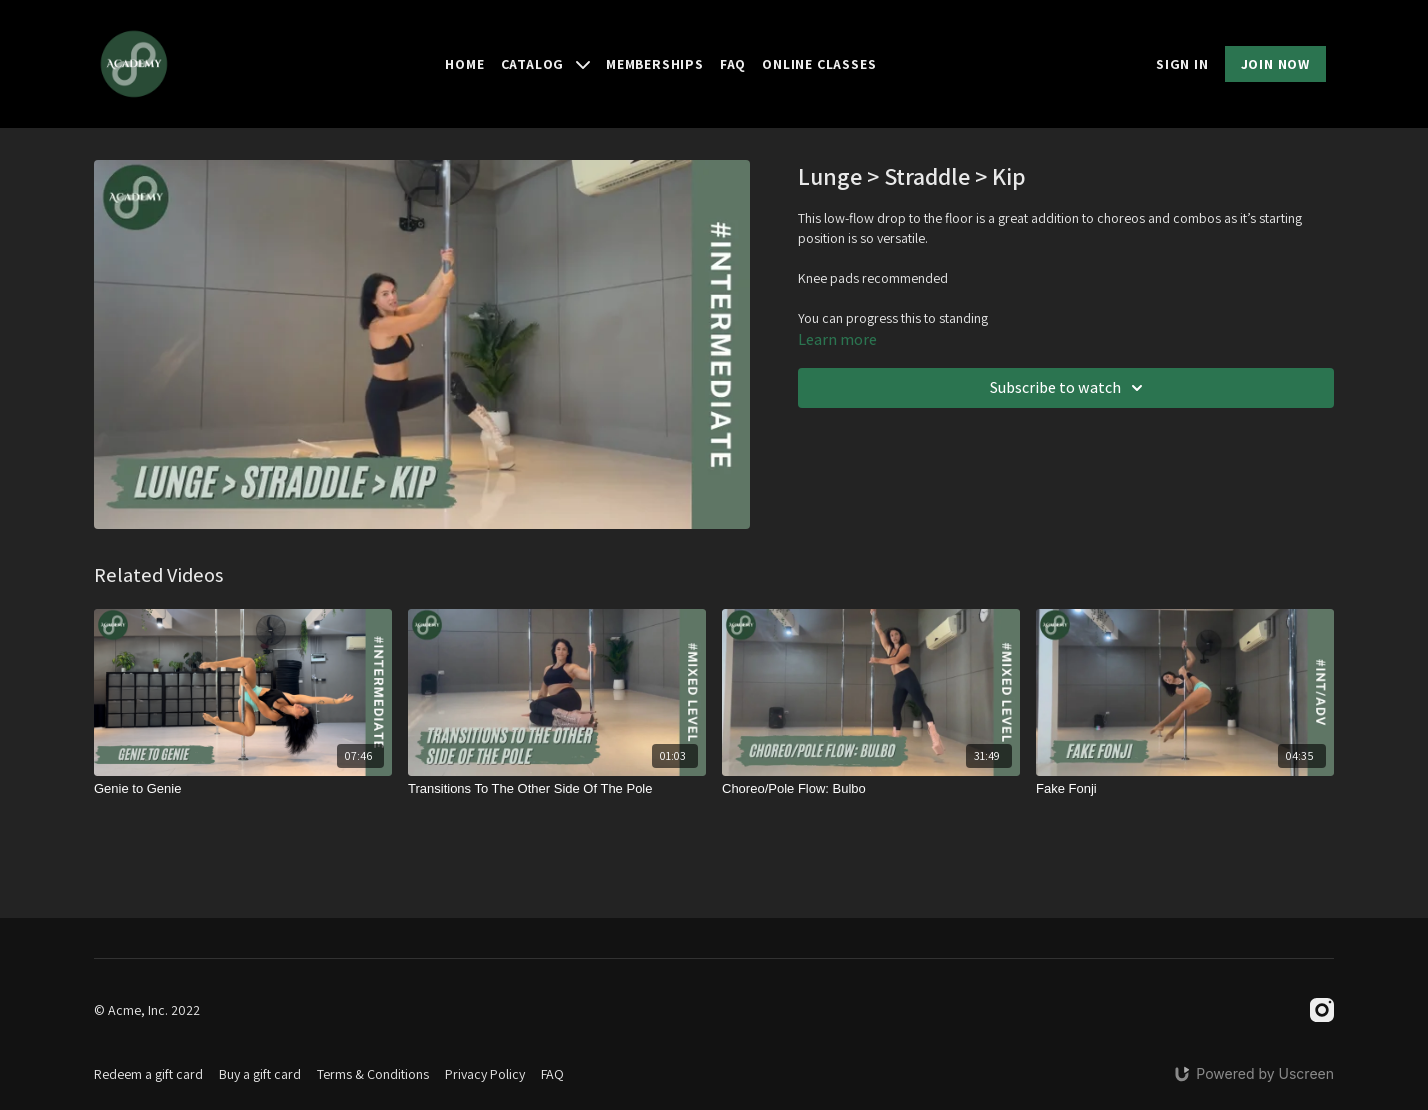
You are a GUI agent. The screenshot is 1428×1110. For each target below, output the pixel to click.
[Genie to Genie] (243, 789)
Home (464, 64)
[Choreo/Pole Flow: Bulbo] (871, 789)
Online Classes (819, 64)
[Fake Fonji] (1185, 789)
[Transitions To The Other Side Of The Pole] (557, 789)
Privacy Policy (485, 1074)
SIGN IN (1182, 64)
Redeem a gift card (148, 1074)
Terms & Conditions (373, 1074)
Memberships (655, 64)
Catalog (545, 64)
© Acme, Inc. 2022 (147, 1010)
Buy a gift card (260, 1074)
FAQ (733, 64)
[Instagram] (1322, 1010)
